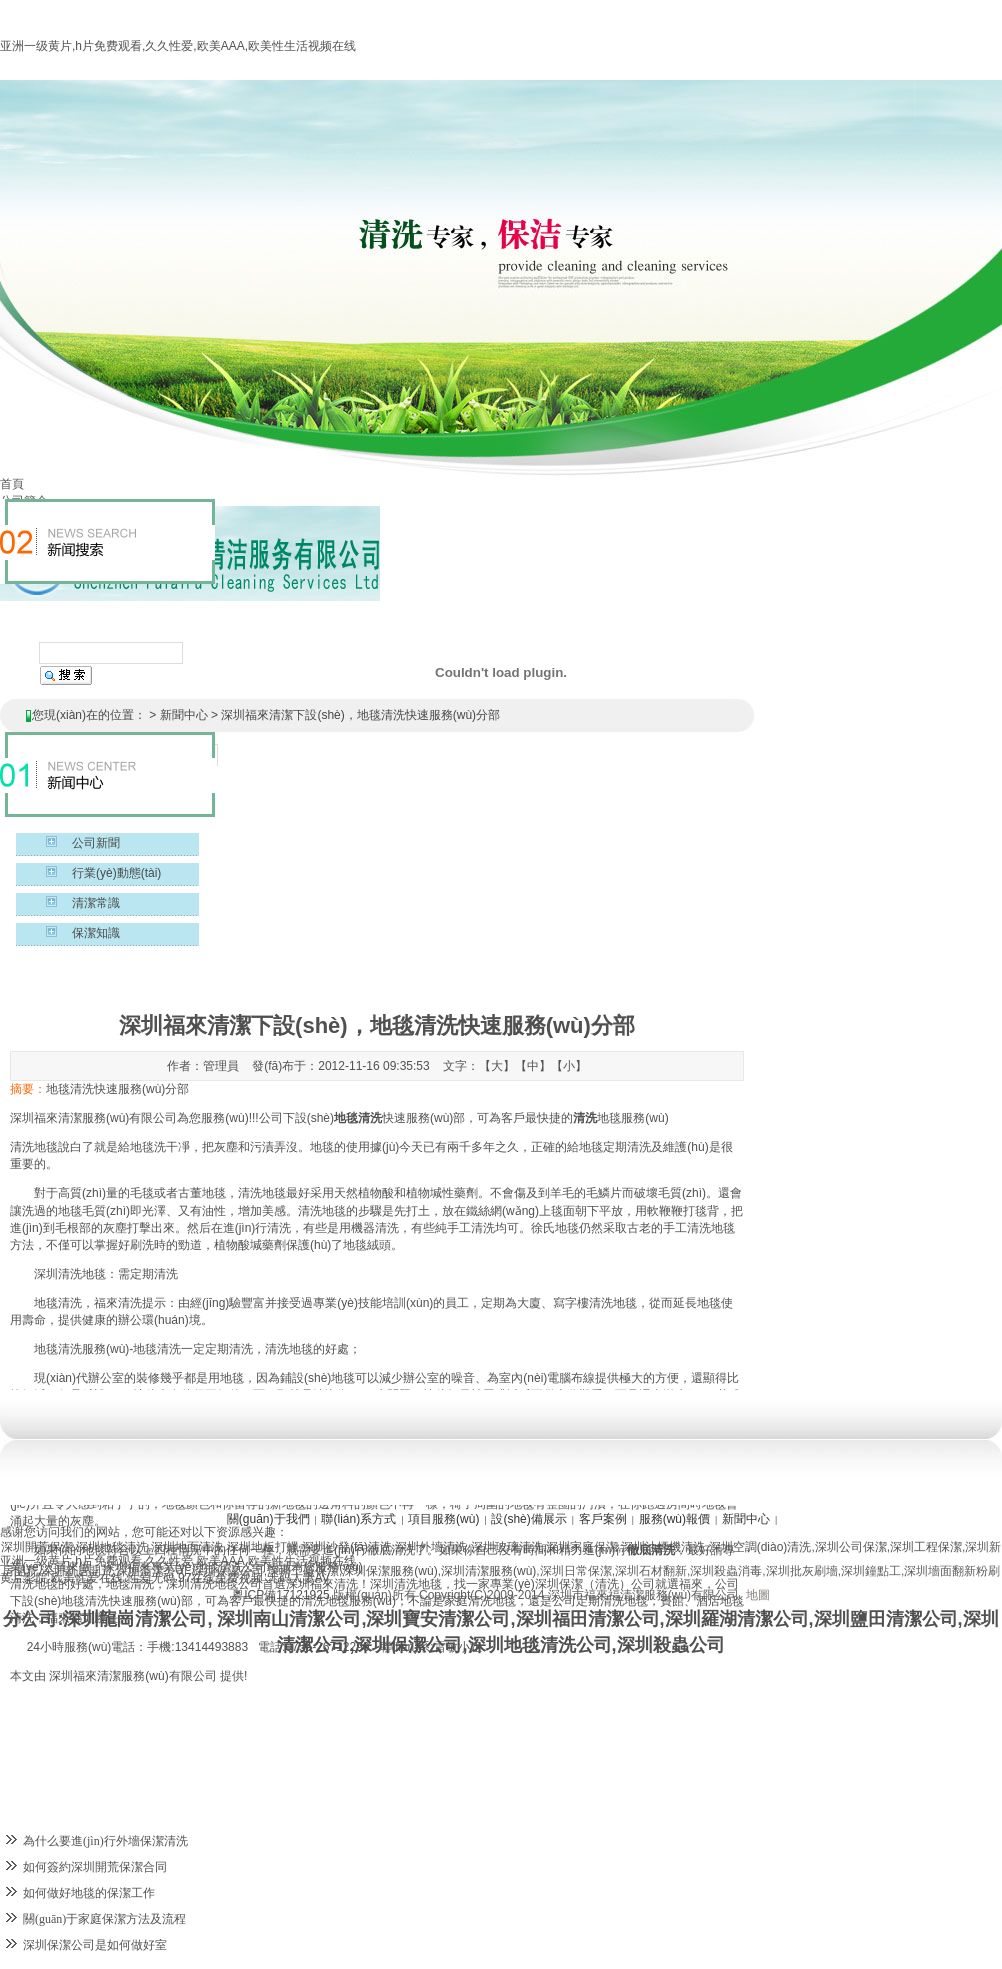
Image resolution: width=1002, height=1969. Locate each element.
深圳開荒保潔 (37, 1547)
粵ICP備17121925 (280, 1595)
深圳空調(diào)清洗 (760, 1547)
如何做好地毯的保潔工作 (89, 1893)
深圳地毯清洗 (112, 1547)
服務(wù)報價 (674, 1519)
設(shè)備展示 (528, 1519)
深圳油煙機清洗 (663, 1547)
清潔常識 (96, 903)
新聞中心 (184, 715)
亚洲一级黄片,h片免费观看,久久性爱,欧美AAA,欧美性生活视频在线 (178, 46)
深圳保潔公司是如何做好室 (95, 1945)
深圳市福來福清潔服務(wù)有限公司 (643, 1595)
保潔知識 (96, 933)
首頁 (12, 484)
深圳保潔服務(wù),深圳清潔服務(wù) (439, 1571)
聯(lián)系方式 (358, 1519)
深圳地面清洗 (187, 1547)
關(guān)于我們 (268, 1519)
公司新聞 (96, 843)
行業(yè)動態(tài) (116, 873)
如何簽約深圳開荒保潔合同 (95, 1867)
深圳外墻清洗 (431, 1547)
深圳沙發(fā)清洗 (347, 1547)
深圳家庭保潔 (582, 1547)
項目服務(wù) (443, 1519)
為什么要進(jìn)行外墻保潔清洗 (105, 1841)
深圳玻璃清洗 (507, 1547)
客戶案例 (603, 1519)
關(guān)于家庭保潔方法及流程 (104, 1919)
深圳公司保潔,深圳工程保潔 (888, 1547)
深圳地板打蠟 (263, 1547)
